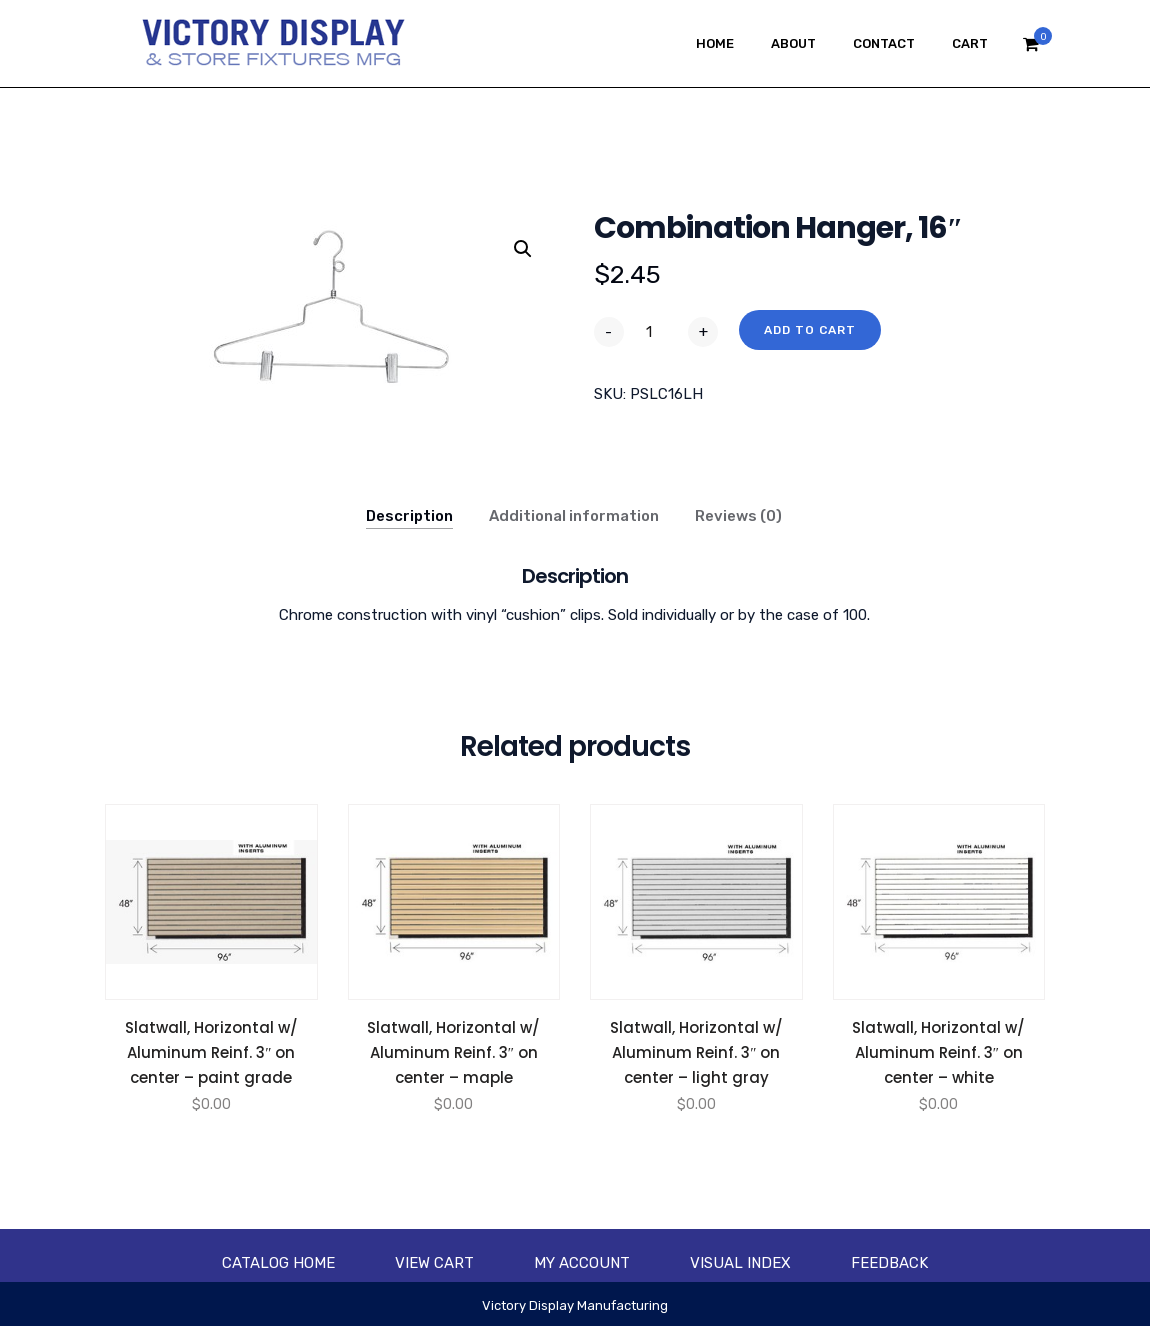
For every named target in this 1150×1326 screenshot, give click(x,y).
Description (409, 516)
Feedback (889, 1263)
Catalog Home (278, 1263)
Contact (884, 43)
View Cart (434, 1263)
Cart (970, 43)
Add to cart (810, 330)
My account (582, 1263)
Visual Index (740, 1263)
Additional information (574, 516)
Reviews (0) (738, 516)
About (793, 43)
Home (715, 43)
